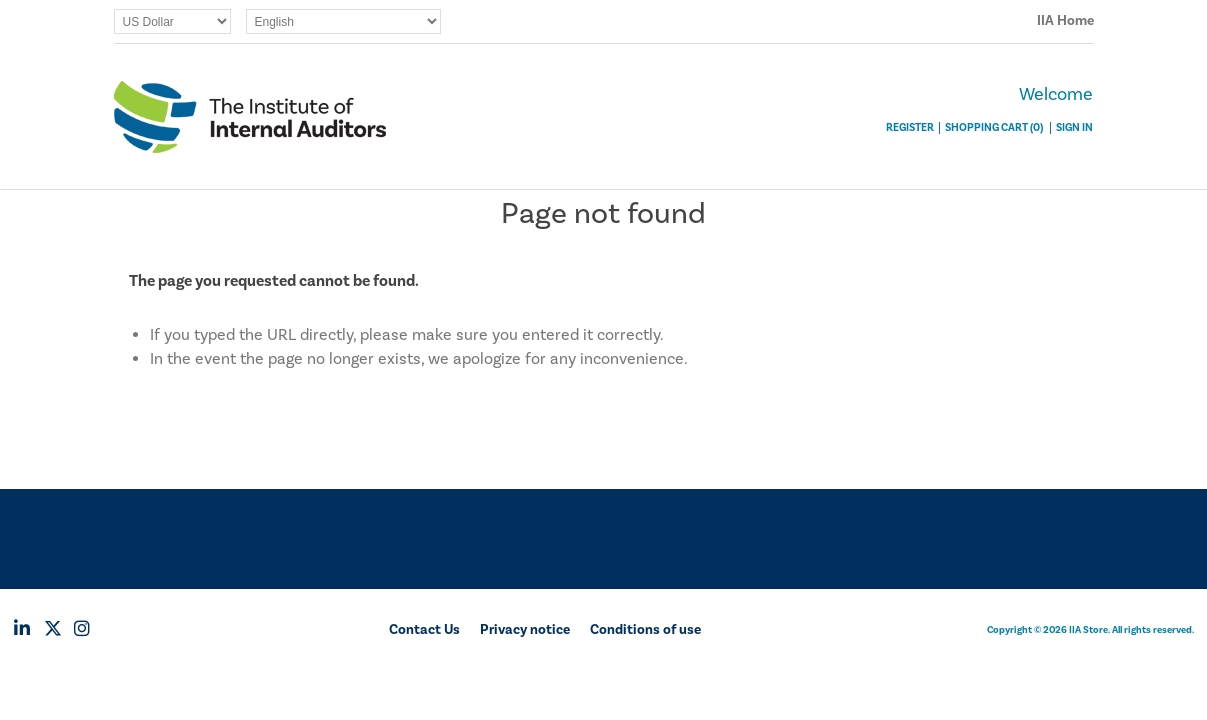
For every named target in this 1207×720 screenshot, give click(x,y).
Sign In (1074, 128)
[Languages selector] (343, 21)
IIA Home (1065, 21)
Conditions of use (645, 630)
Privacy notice (525, 630)
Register (910, 128)
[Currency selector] (172, 21)
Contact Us (424, 630)
